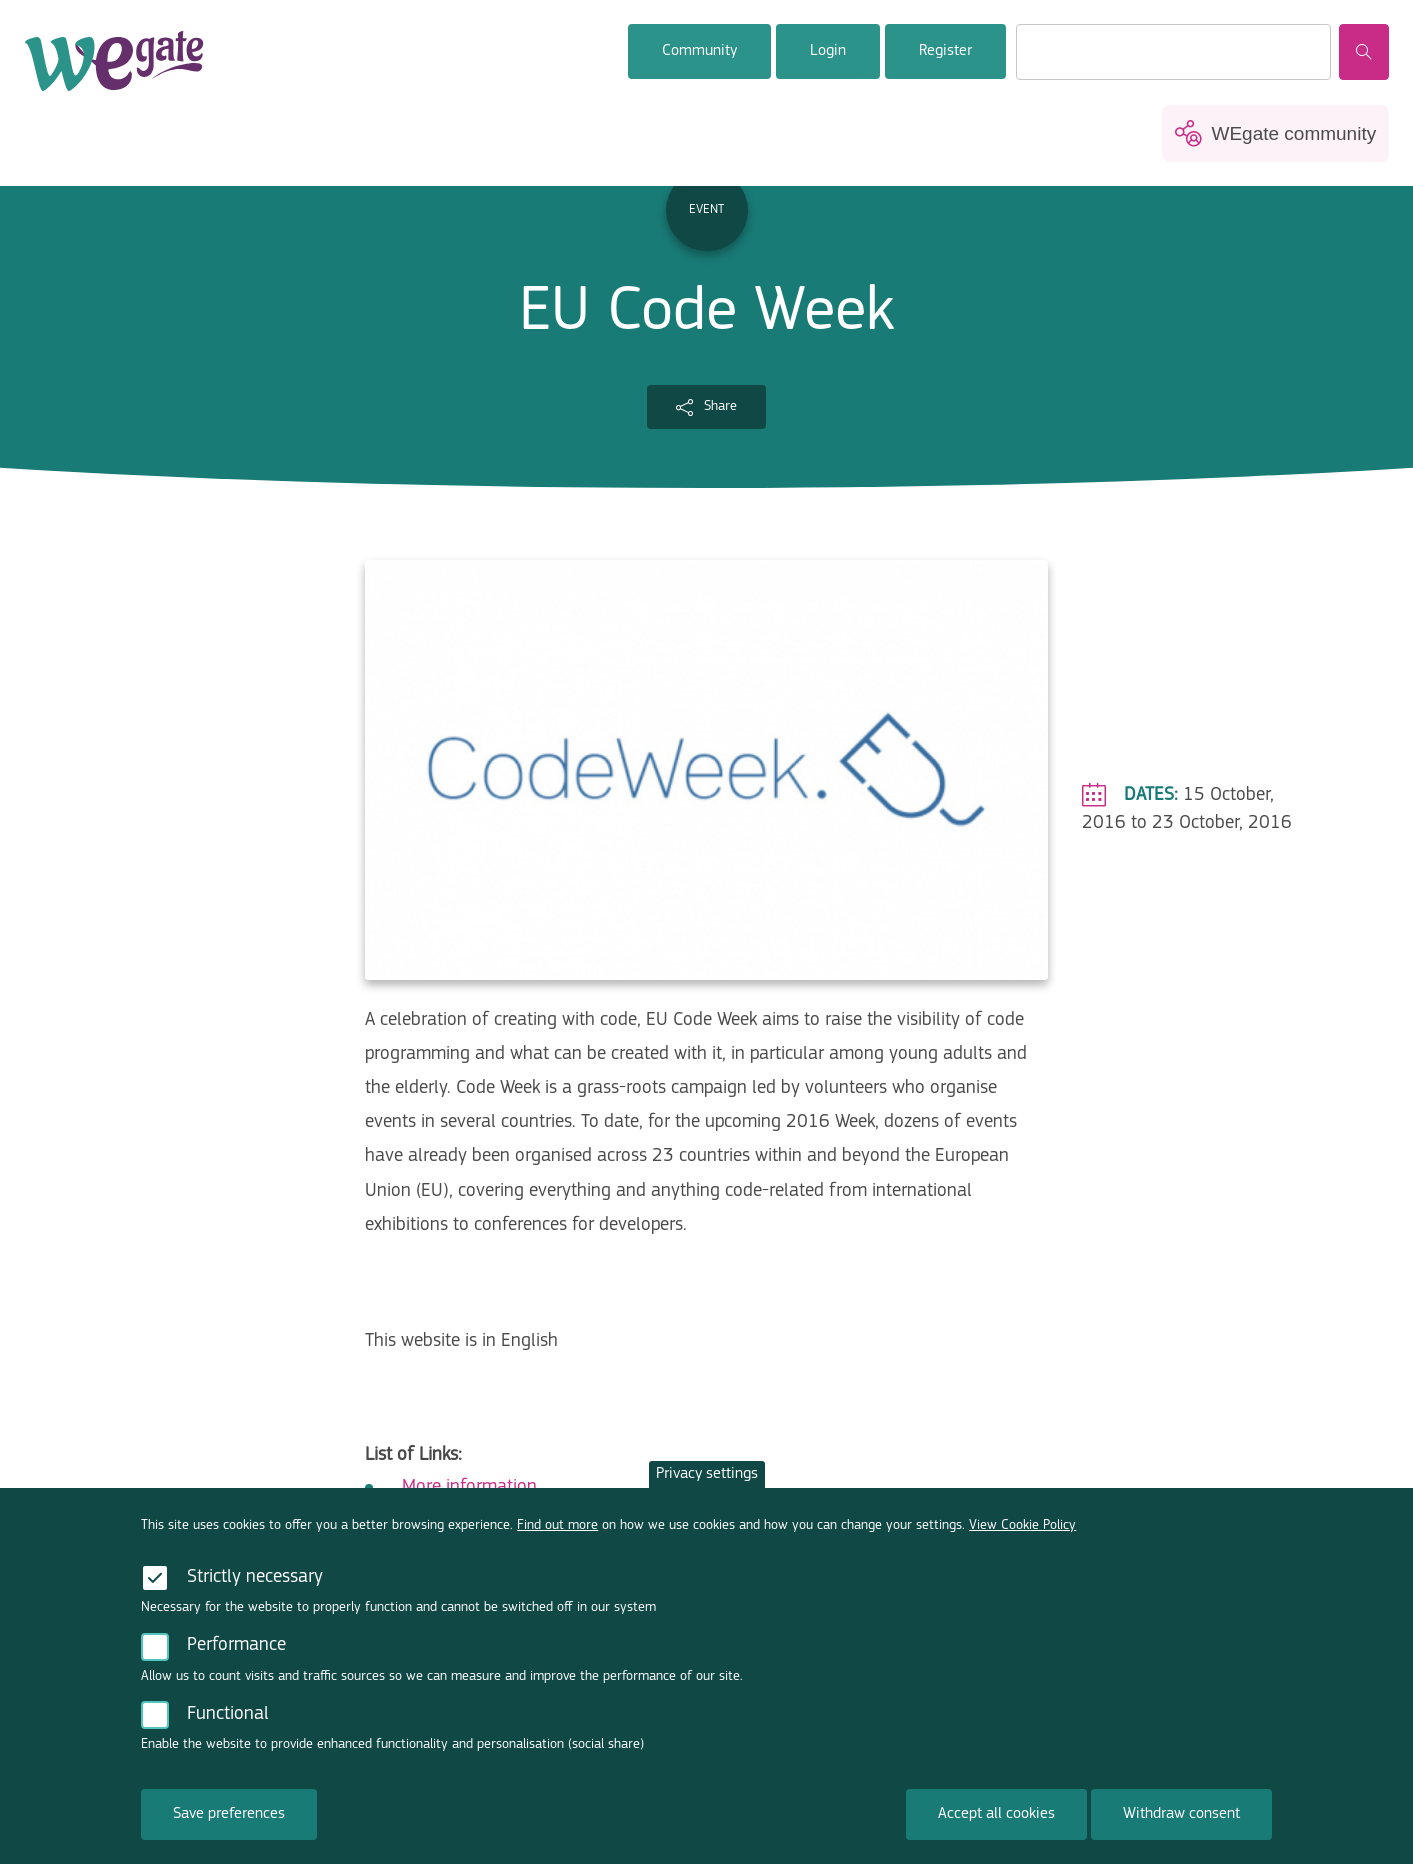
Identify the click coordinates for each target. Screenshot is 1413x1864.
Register (945, 51)
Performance (236, 1657)
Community (699, 51)
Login (828, 51)
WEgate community (1293, 133)
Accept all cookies (996, 1826)
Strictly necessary (255, 1589)
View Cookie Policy (1022, 1537)
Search (1364, 52)
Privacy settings (707, 1486)
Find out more (557, 1537)
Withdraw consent (1181, 1826)
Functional (228, 1726)
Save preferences (229, 1826)
